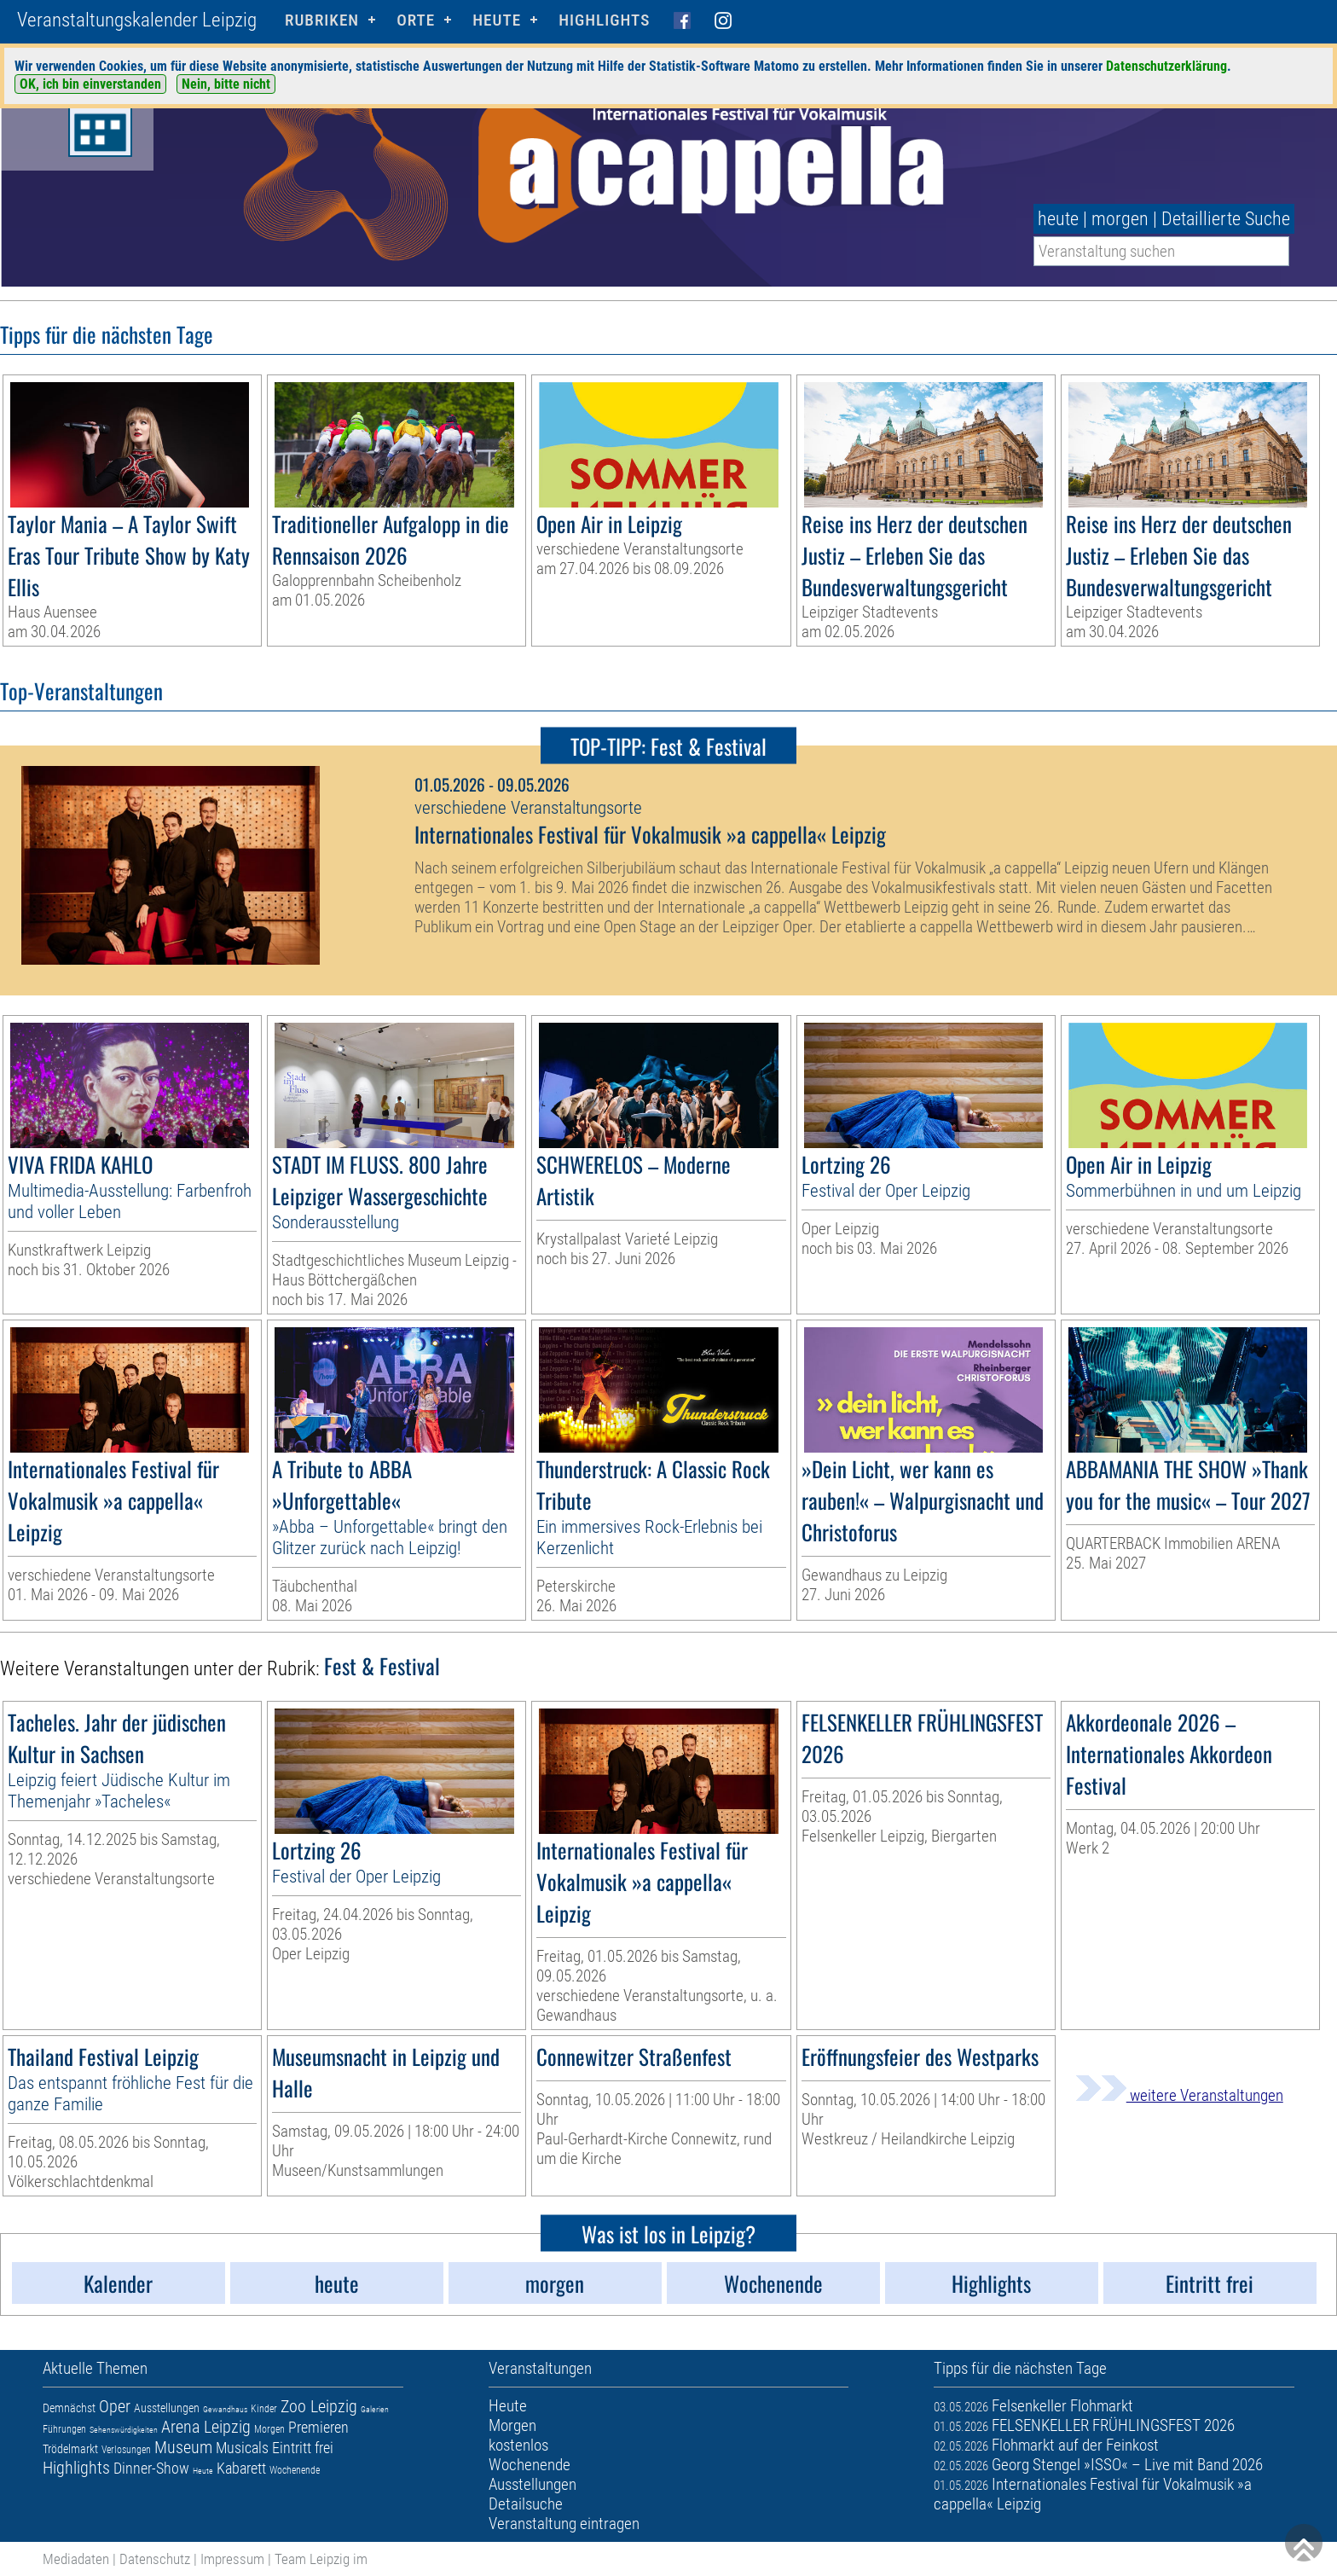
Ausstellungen (167, 2408)
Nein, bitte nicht (226, 84)
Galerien (375, 2409)
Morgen (269, 2429)
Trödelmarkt (70, 2449)
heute (1058, 218)
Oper (114, 2406)
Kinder (264, 2409)
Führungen (64, 2429)
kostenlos (518, 2445)
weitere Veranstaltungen (1179, 2095)
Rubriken (322, 20)
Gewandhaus (225, 2409)
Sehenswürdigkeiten (124, 2429)
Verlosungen (126, 2450)
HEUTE (496, 20)
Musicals (242, 2448)
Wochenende (294, 2470)
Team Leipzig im (321, 2558)
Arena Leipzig (206, 2426)
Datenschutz (154, 2558)
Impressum (232, 2558)
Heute (203, 2470)
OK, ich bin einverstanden (90, 84)
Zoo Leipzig (319, 2406)
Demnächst (69, 2408)
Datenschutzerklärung (1166, 66)
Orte (415, 20)
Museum (183, 2447)
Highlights (604, 20)
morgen (1120, 218)
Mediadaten (76, 2558)
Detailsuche (526, 2504)
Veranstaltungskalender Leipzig (137, 20)
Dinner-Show (151, 2468)
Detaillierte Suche (1225, 218)
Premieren (318, 2427)
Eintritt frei (302, 2448)
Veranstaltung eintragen (564, 2523)
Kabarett (241, 2468)
